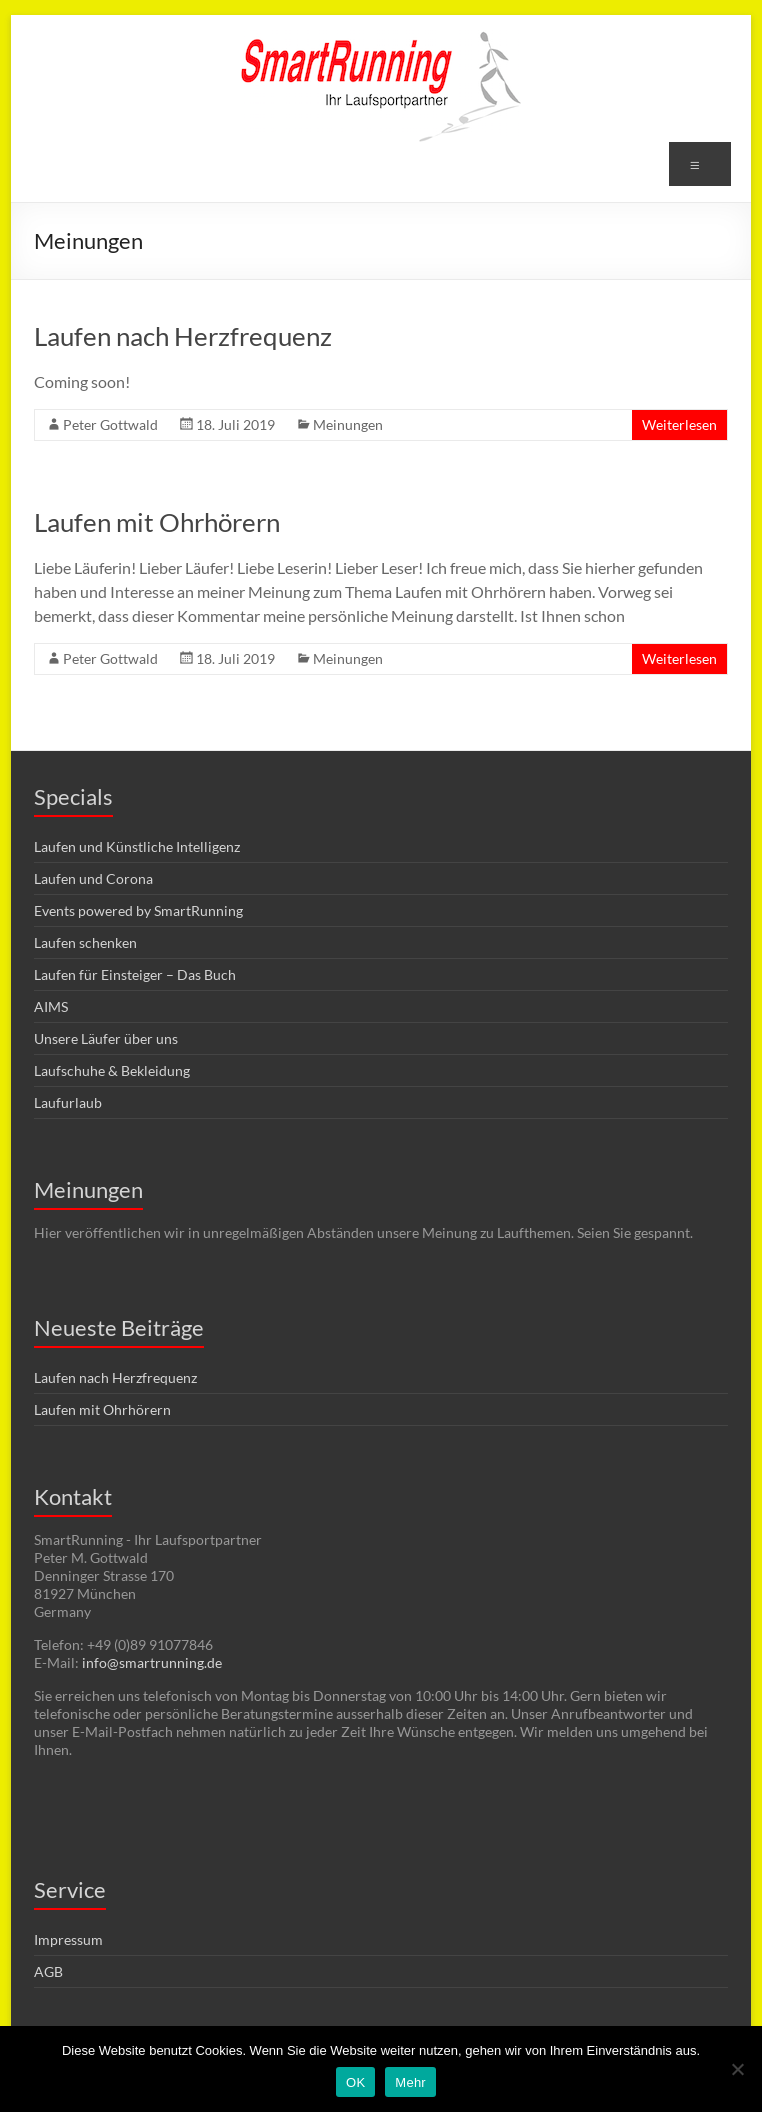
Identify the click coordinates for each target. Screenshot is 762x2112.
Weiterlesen (679, 424)
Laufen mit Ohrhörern (157, 522)
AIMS (51, 1006)
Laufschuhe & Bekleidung (112, 1070)
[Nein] (737, 2069)
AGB (48, 1971)
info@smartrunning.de (152, 1662)
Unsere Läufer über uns (106, 1038)
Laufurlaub (68, 1102)
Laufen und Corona (93, 878)
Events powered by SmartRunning (138, 910)
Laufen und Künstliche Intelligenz (137, 846)
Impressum (68, 1939)
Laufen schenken (85, 942)
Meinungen (348, 424)
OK (355, 2082)
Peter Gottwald (110, 424)
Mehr (410, 2082)
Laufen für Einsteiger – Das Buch (135, 974)
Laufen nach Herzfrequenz (183, 336)
